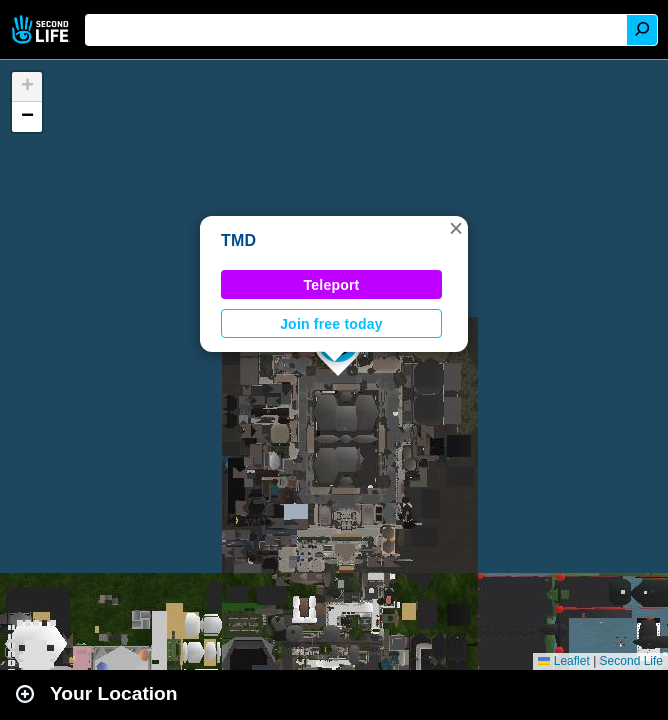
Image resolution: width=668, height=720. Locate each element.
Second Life (42, 29)
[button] (456, 228)
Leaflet (563, 661)
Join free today (331, 324)
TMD (238, 240)
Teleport (332, 285)
